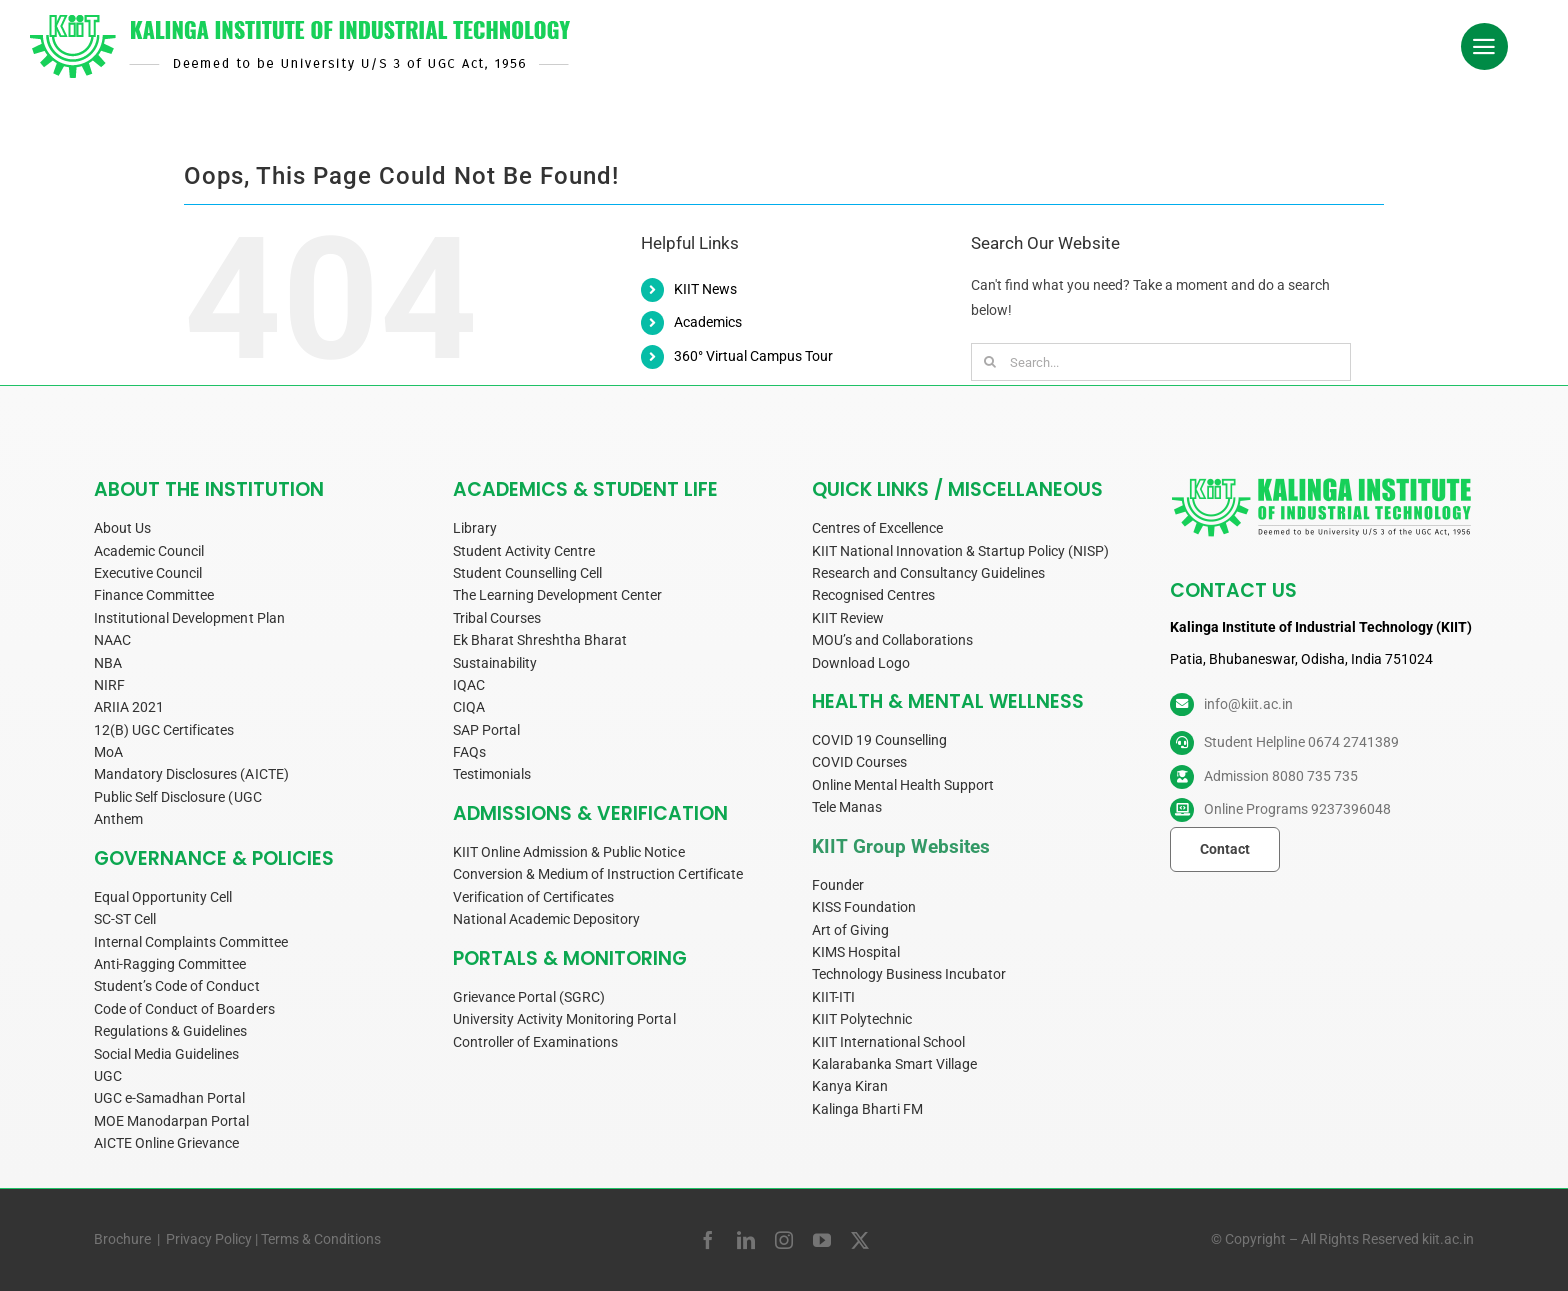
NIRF (109, 685)
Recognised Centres (873, 595)
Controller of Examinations (536, 1042)
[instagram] (784, 1240)
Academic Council (149, 551)
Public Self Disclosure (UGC (178, 797)
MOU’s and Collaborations (892, 640)
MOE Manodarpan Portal (171, 1121)
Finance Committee (154, 595)
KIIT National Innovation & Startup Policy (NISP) (961, 551)
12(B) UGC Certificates (164, 730)
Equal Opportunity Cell (163, 897)
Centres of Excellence (877, 528)
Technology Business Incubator (909, 974)
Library (475, 528)
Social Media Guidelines (166, 1054)
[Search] (990, 362)
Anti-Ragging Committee (170, 964)
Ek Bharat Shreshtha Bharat (540, 640)
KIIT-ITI (833, 997)
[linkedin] (746, 1240)
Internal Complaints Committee (191, 942)
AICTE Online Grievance (166, 1143)
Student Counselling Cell (527, 573)
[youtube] (822, 1240)
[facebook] (708, 1240)
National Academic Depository (547, 919)
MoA (108, 752)
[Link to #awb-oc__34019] (1485, 47)
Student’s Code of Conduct (177, 986)
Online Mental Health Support (903, 785)
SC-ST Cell (125, 919)
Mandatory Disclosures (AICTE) (191, 774)
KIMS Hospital (856, 952)
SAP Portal (486, 730)
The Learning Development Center (558, 595)
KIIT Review (848, 618)
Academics (708, 322)
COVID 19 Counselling (879, 740)
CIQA (469, 707)
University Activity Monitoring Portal (564, 1019)
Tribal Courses (497, 618)
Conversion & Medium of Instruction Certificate (598, 874)
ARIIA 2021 (129, 707)
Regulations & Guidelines (170, 1031)
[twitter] (860, 1240)
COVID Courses (859, 762)
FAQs (469, 752)
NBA (108, 663)
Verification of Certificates (534, 897)
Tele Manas (847, 807)
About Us (122, 528)
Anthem (118, 819)
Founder (838, 885)
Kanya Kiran (850, 1086)
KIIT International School (889, 1042)
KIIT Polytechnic (862, 1019)
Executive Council (148, 573)
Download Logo (861, 663)
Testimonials (492, 774)
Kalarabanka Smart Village (895, 1064)
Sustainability (495, 663)
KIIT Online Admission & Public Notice (569, 852)
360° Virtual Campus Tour (753, 356)
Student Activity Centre (524, 551)
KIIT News (705, 289)
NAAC (112, 640)
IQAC (469, 685)
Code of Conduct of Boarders (184, 1009)
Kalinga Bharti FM (867, 1109)
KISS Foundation (864, 907)
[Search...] (1161, 362)
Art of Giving (850, 930)
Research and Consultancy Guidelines (929, 573)
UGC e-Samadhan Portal (169, 1098)
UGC (108, 1076)
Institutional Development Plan (189, 618)
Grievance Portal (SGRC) (529, 997)
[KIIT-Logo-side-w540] (300, 22)
